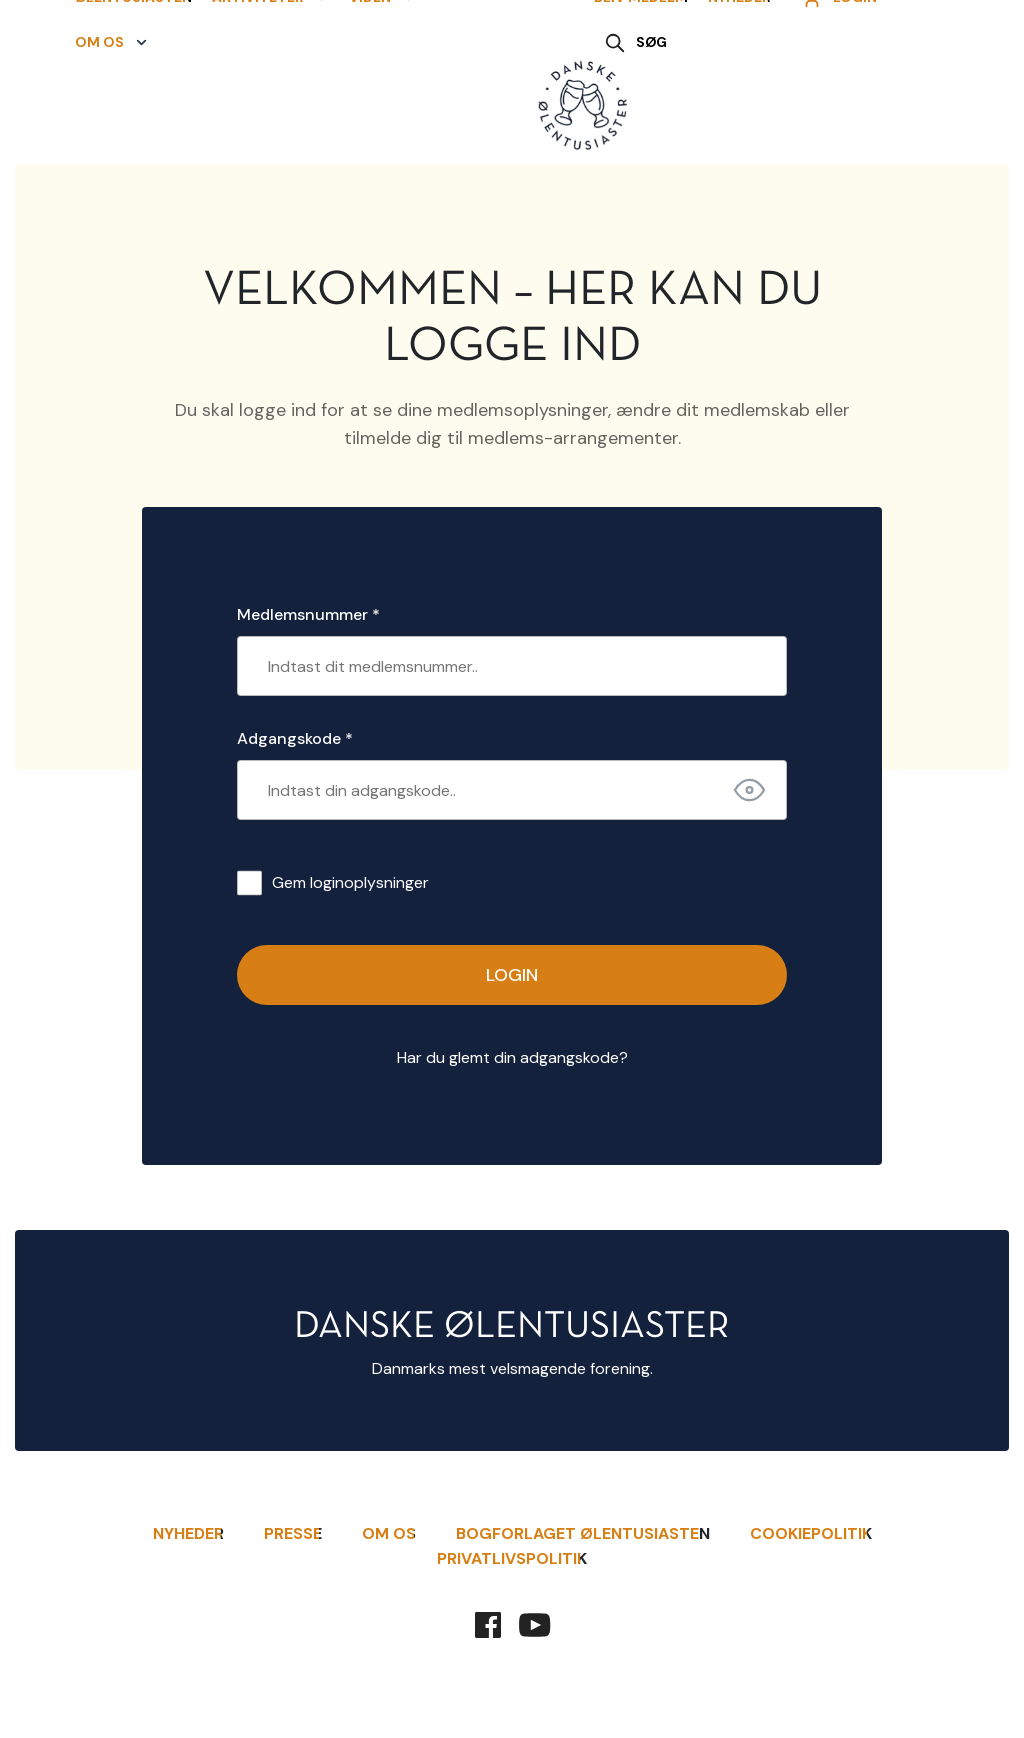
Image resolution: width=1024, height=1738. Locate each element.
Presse (293, 1533)
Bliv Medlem (641, 84)
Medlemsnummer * (308, 614)
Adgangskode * (295, 738)
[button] (260, 84)
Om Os (389, 1533)
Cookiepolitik (811, 1533)
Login (512, 975)
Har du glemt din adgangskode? (512, 1057)
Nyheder (739, 84)
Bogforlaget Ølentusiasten (583, 1533)
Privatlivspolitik (512, 1558)
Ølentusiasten (123, 84)
